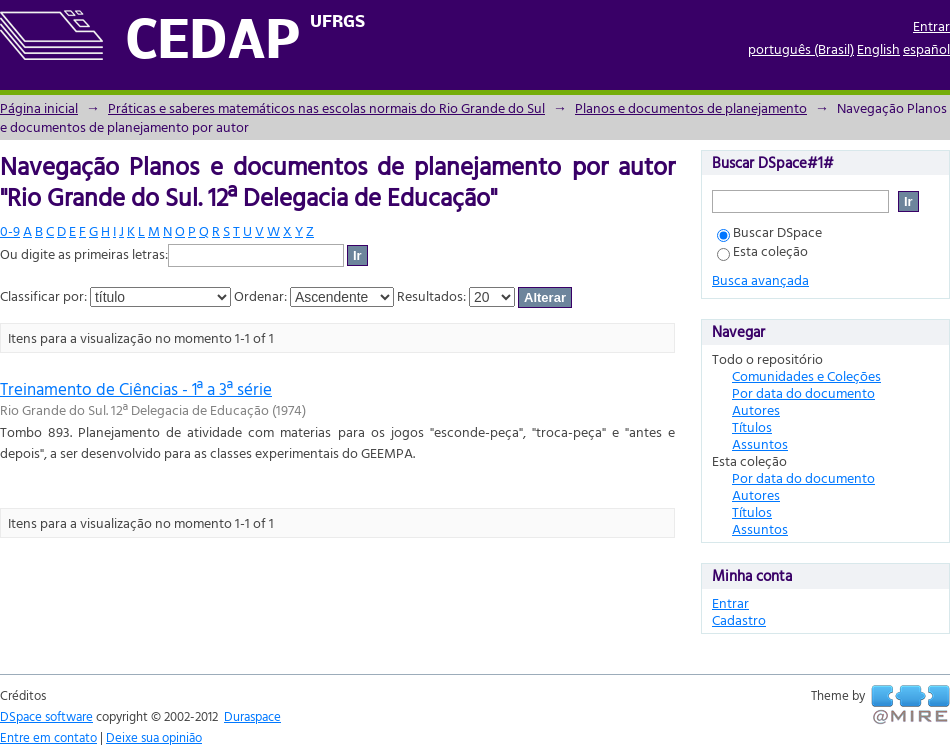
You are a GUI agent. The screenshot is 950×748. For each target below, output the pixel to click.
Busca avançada (760, 279)
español (926, 48)
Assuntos (760, 443)
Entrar (931, 25)
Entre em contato (48, 737)
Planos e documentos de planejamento (691, 107)
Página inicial (39, 107)
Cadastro (739, 619)
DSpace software (46, 716)
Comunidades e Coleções (806, 375)
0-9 (10, 230)
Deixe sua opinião (154, 737)
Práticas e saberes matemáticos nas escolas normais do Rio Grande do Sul (326, 107)
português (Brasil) (801, 48)
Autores (756, 409)
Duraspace (252, 716)
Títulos (752, 426)
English (878, 48)
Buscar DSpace (769, 231)
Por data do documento (803, 392)
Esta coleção (762, 250)
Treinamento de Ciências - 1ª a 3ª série (136, 388)
